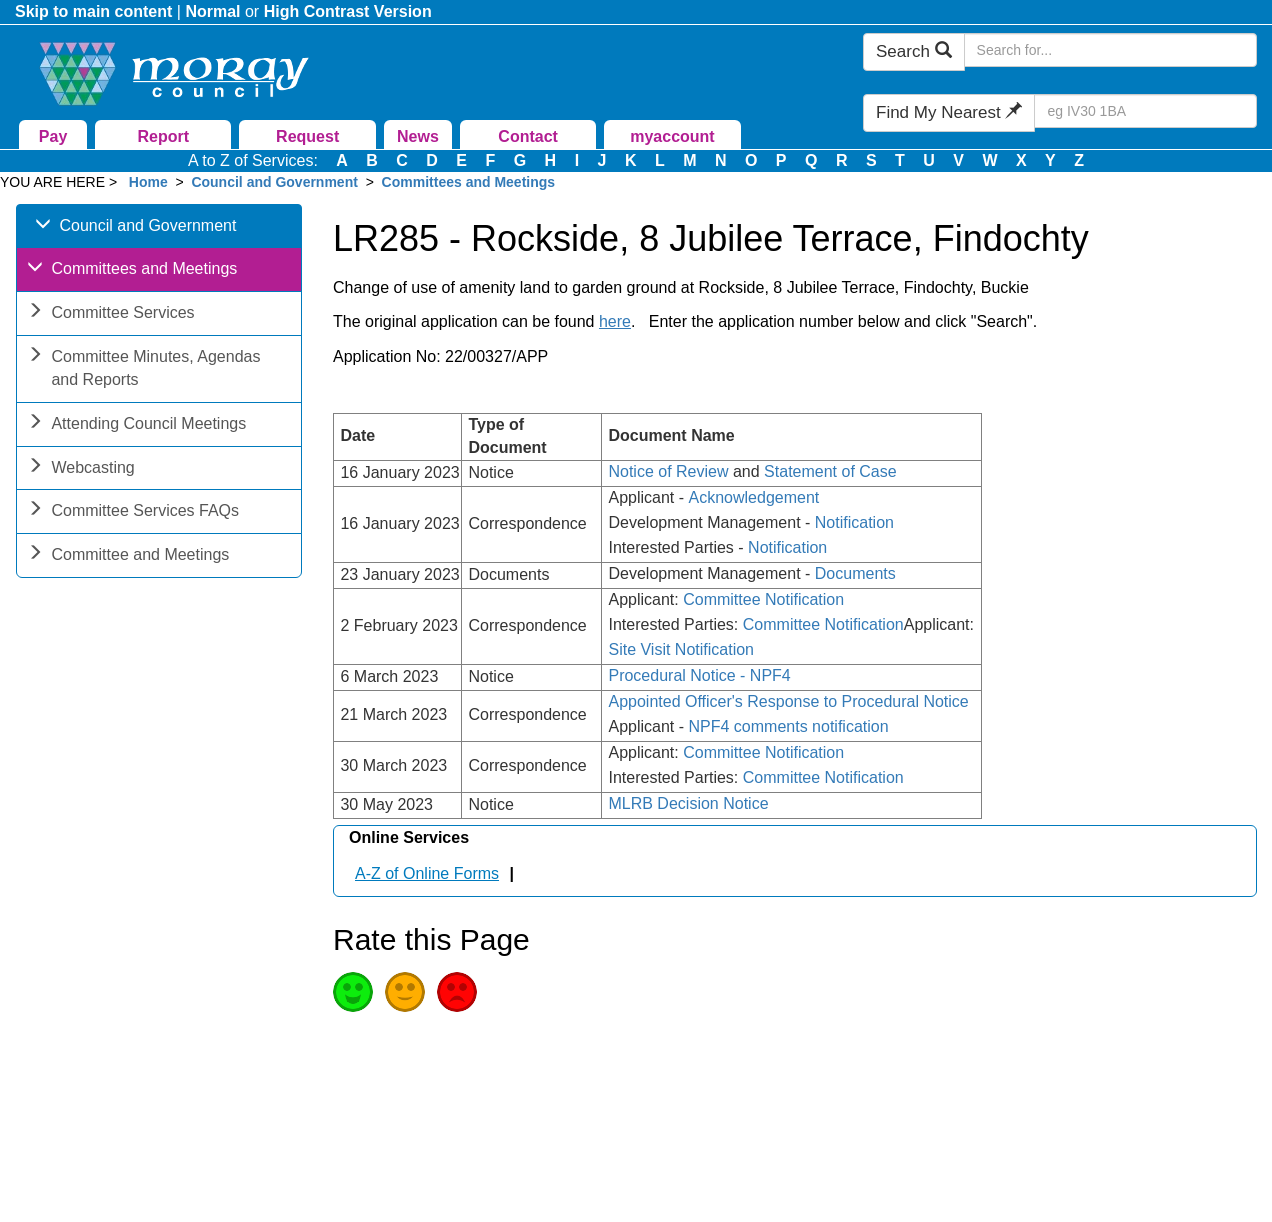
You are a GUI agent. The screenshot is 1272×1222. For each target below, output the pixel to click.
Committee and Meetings (128, 556)
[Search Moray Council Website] (1110, 50)
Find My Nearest (949, 112)
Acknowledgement (754, 497)
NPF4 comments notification (789, 726)
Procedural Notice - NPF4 (699, 675)
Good (353, 992)
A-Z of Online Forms (427, 873)
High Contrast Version (348, 11)
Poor (457, 992)
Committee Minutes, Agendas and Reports (143, 370)
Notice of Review (668, 471)
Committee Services (110, 314)
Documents (855, 573)
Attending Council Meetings (136, 425)
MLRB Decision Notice (688, 803)
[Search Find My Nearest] (1145, 111)
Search (914, 51)
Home (148, 182)
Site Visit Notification (681, 649)
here (615, 321)
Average (405, 992)
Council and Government (274, 182)
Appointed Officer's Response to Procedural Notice (788, 701)
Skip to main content (93, 11)
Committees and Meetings (468, 182)
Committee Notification (763, 599)
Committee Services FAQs (133, 512)
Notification (854, 522)
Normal (212, 11)
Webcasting (80, 469)
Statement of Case (830, 471)
